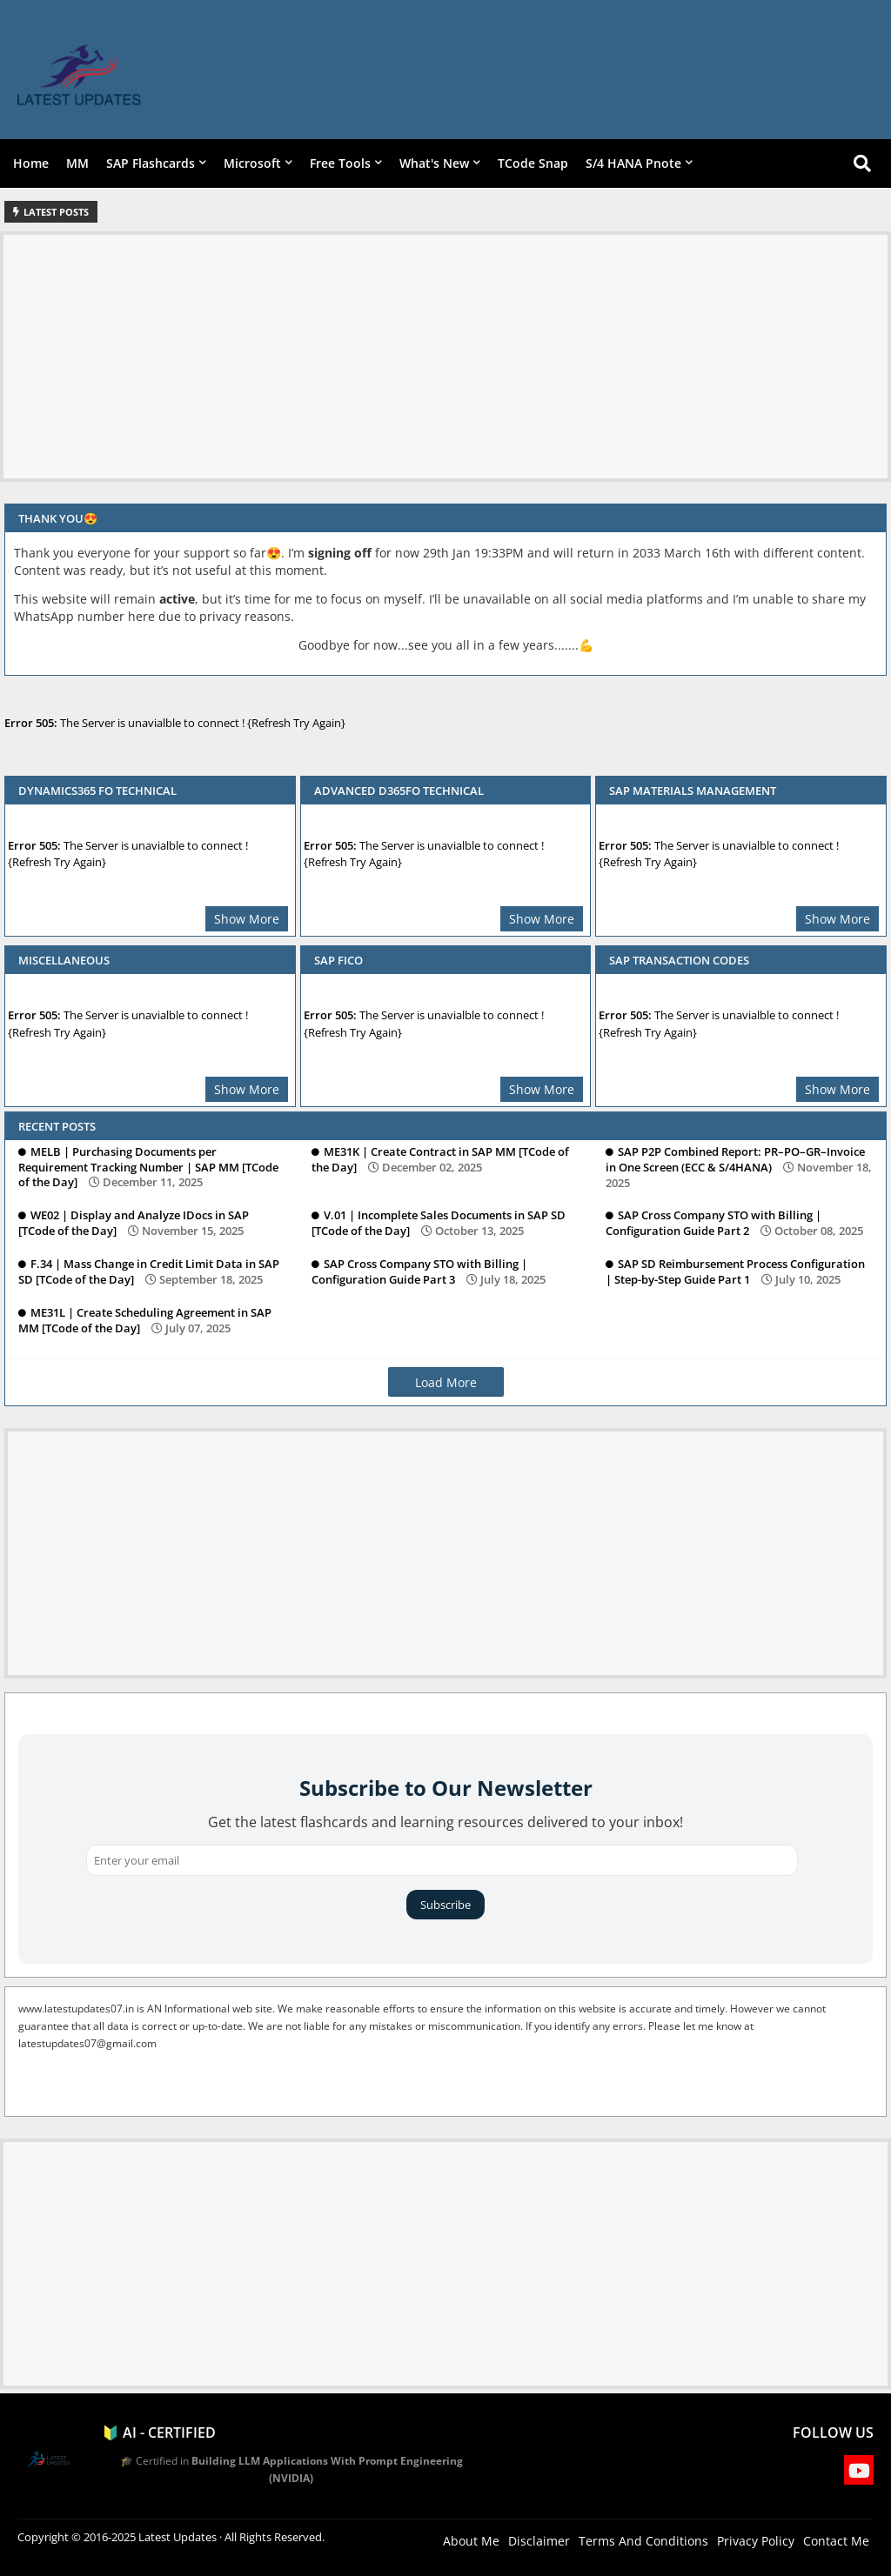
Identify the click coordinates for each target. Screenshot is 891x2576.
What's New (434, 163)
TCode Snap (533, 163)
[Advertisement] (445, 356)
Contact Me (836, 2541)
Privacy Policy (755, 2541)
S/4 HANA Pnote (633, 163)
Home (31, 163)
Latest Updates (177, 2537)
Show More (246, 919)
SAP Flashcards (150, 163)
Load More (446, 1382)
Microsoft (252, 163)
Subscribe (445, 1904)
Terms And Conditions (643, 2541)
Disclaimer (539, 2541)
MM (77, 163)
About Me (471, 2541)
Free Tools (340, 163)
